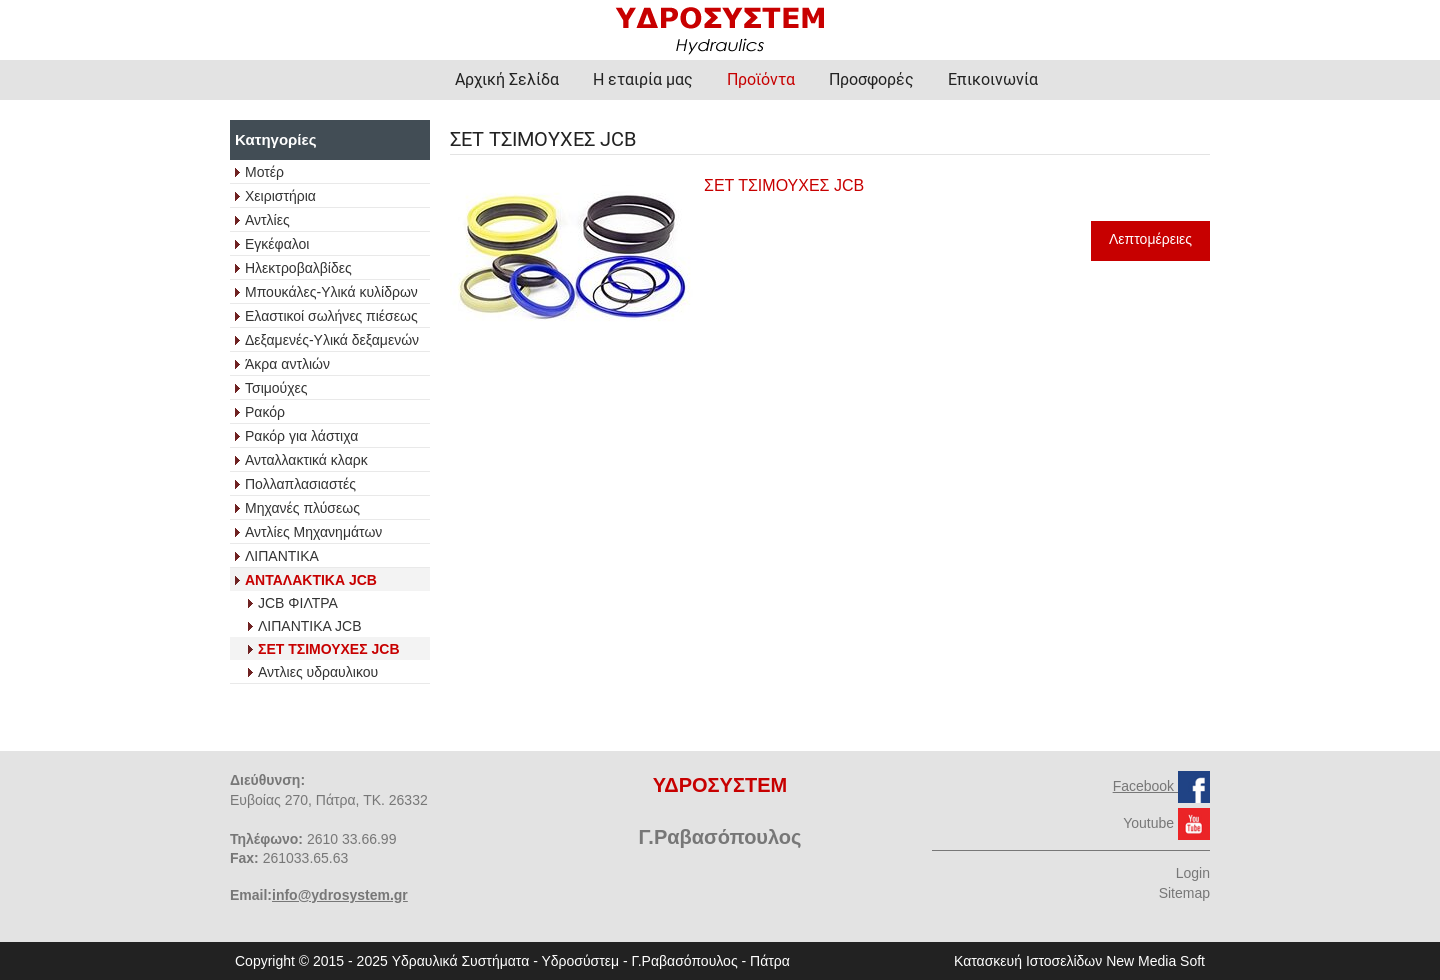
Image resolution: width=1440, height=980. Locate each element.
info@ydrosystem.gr (340, 895)
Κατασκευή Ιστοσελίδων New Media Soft (1079, 961)
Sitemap (1184, 893)
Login (1193, 873)
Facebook (1145, 786)
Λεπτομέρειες (1150, 239)
